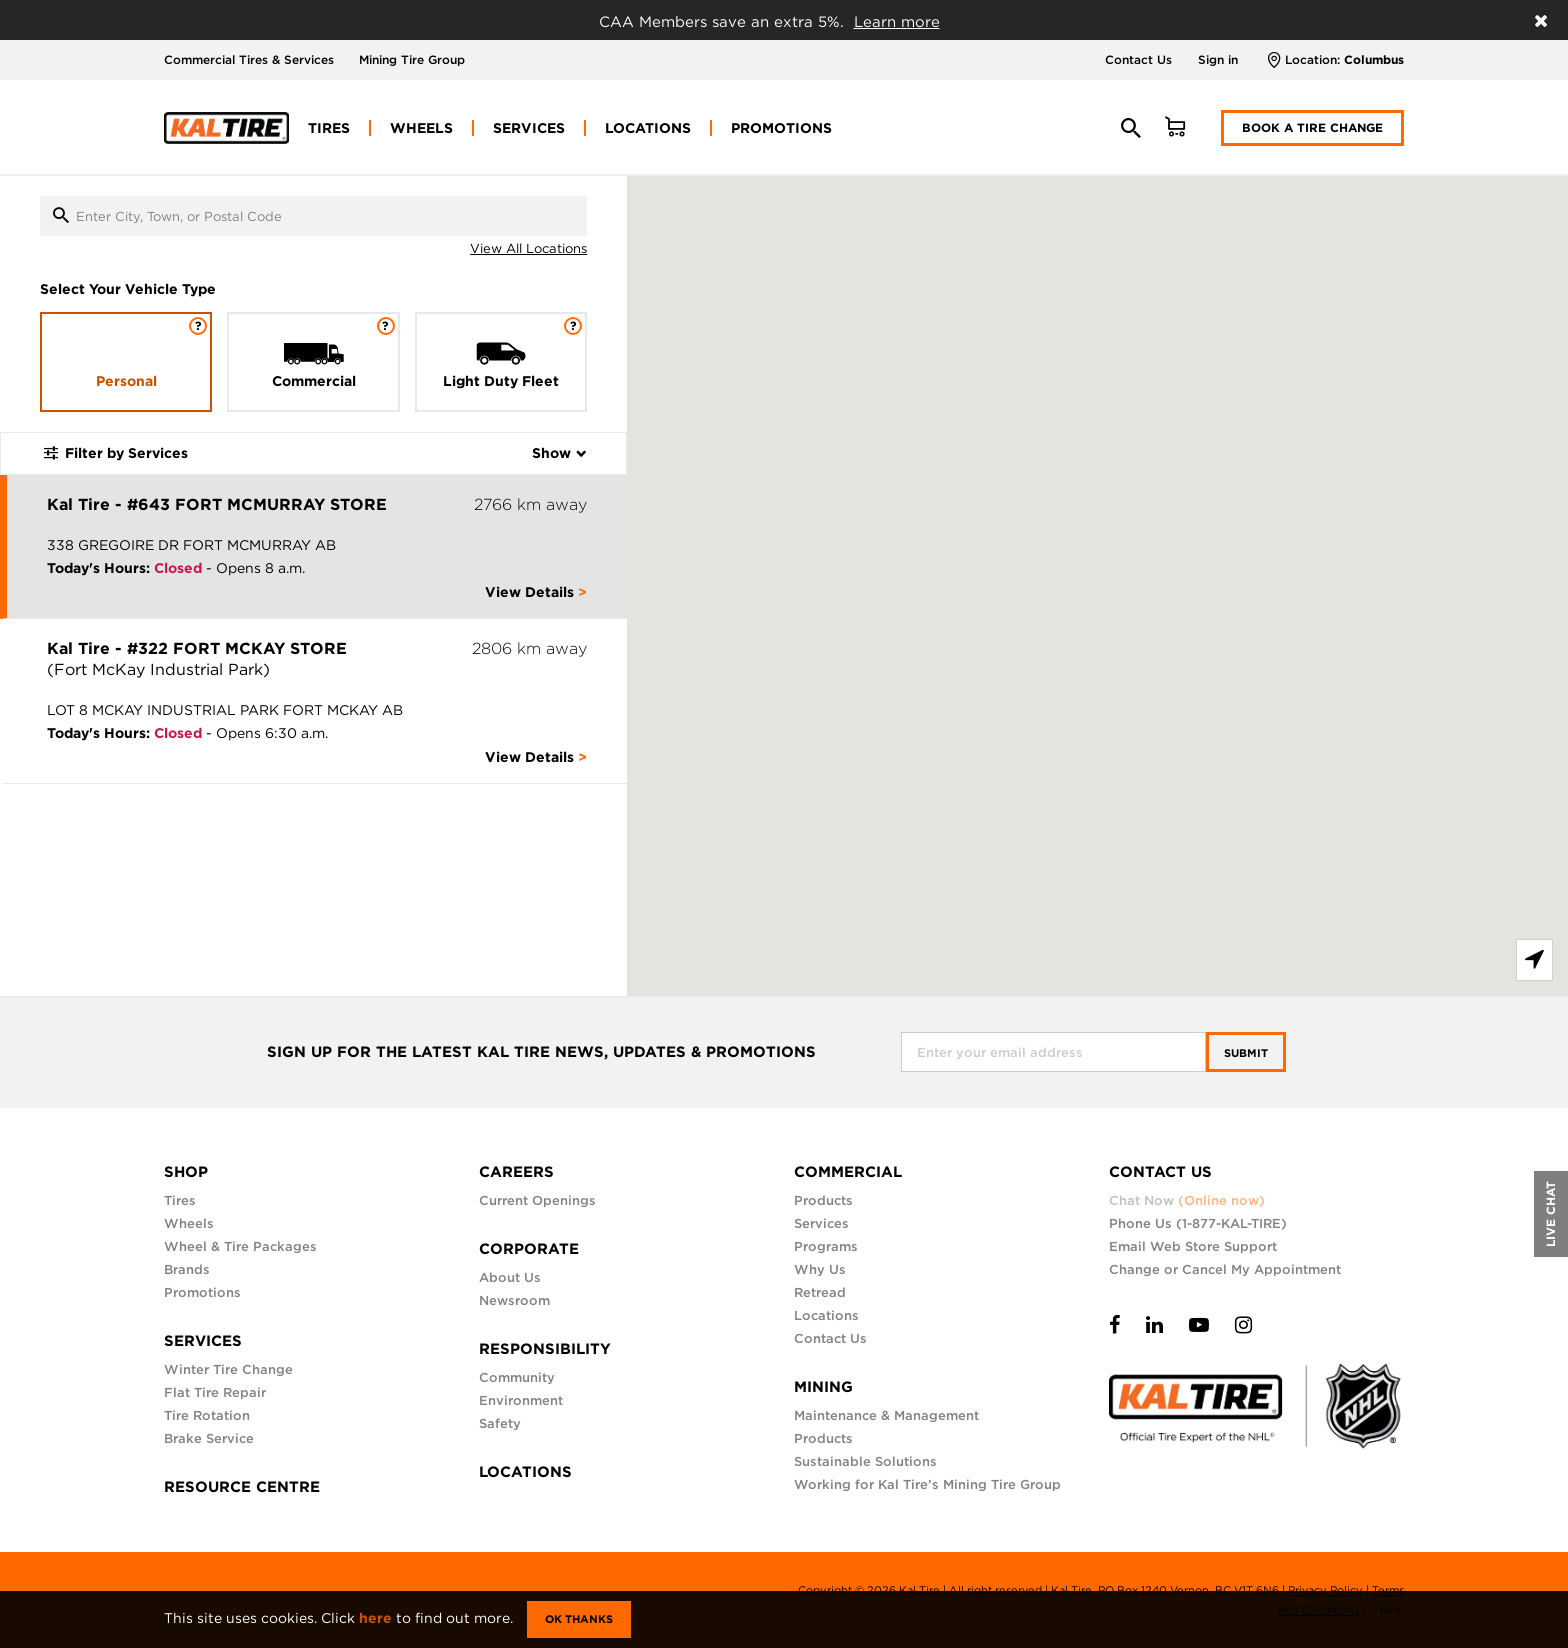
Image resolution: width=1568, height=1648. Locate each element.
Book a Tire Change (1312, 127)
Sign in (1218, 59)
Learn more (897, 22)
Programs (826, 1246)
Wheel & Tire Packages (240, 1246)
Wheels (189, 1223)
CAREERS (516, 1172)
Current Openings (537, 1200)
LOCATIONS (525, 1472)
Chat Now (1187, 1200)
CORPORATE (529, 1249)
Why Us (820, 1269)
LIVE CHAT (1550, 1214)
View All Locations (528, 248)
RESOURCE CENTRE (242, 1487)
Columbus (1374, 59)
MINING (823, 1387)
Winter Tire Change (228, 1369)
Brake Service (209, 1438)
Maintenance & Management (886, 1415)
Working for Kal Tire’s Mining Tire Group (927, 1484)
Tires (180, 1200)
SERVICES (203, 1341)
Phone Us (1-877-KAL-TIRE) (1198, 1223)
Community (517, 1377)
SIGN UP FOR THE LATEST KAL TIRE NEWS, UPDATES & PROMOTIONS (541, 1052)
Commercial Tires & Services (249, 59)
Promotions (202, 1292)
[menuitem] (329, 128)
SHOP (186, 1172)
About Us (510, 1277)
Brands (187, 1269)
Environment (521, 1400)
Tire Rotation (207, 1415)
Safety (500, 1423)
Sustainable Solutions (865, 1461)
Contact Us (1138, 59)
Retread (820, 1292)
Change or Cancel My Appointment (1225, 1269)
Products (823, 1200)
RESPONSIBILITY (545, 1349)
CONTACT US (1160, 1172)
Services (821, 1223)
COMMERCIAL (848, 1172)
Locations (826, 1315)
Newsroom (514, 1300)
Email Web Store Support (1193, 1246)
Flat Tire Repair (215, 1392)
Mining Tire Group (412, 59)
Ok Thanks (579, 1619)
